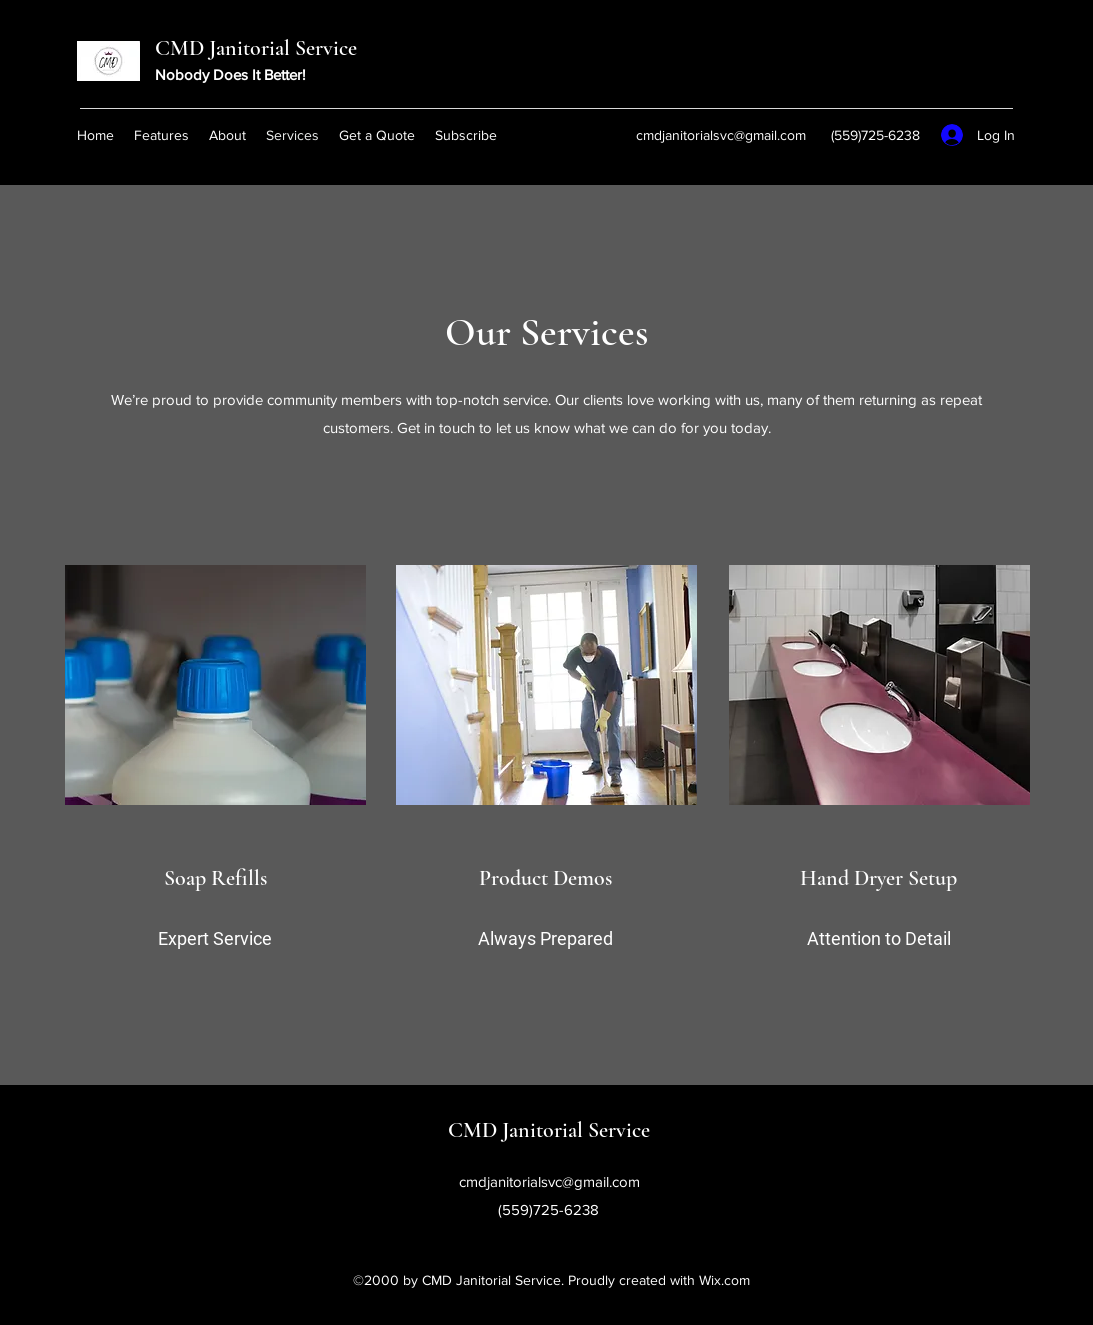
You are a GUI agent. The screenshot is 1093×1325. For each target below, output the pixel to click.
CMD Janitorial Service (256, 48)
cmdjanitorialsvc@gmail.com (721, 135)
